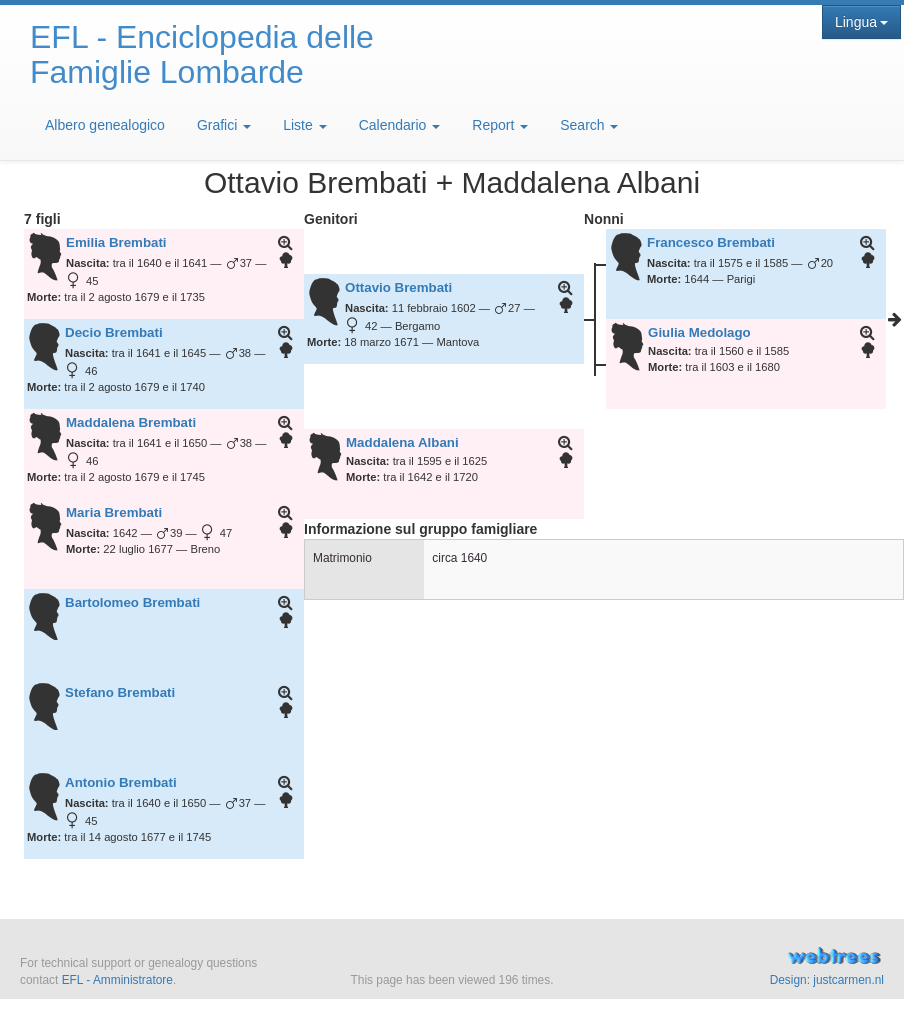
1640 (474, 558)
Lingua (861, 22)
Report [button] (500, 125)
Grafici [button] (224, 125)
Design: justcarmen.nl (827, 980)
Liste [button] (304, 125)
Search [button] (589, 125)
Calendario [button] (400, 125)
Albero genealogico (105, 125)
